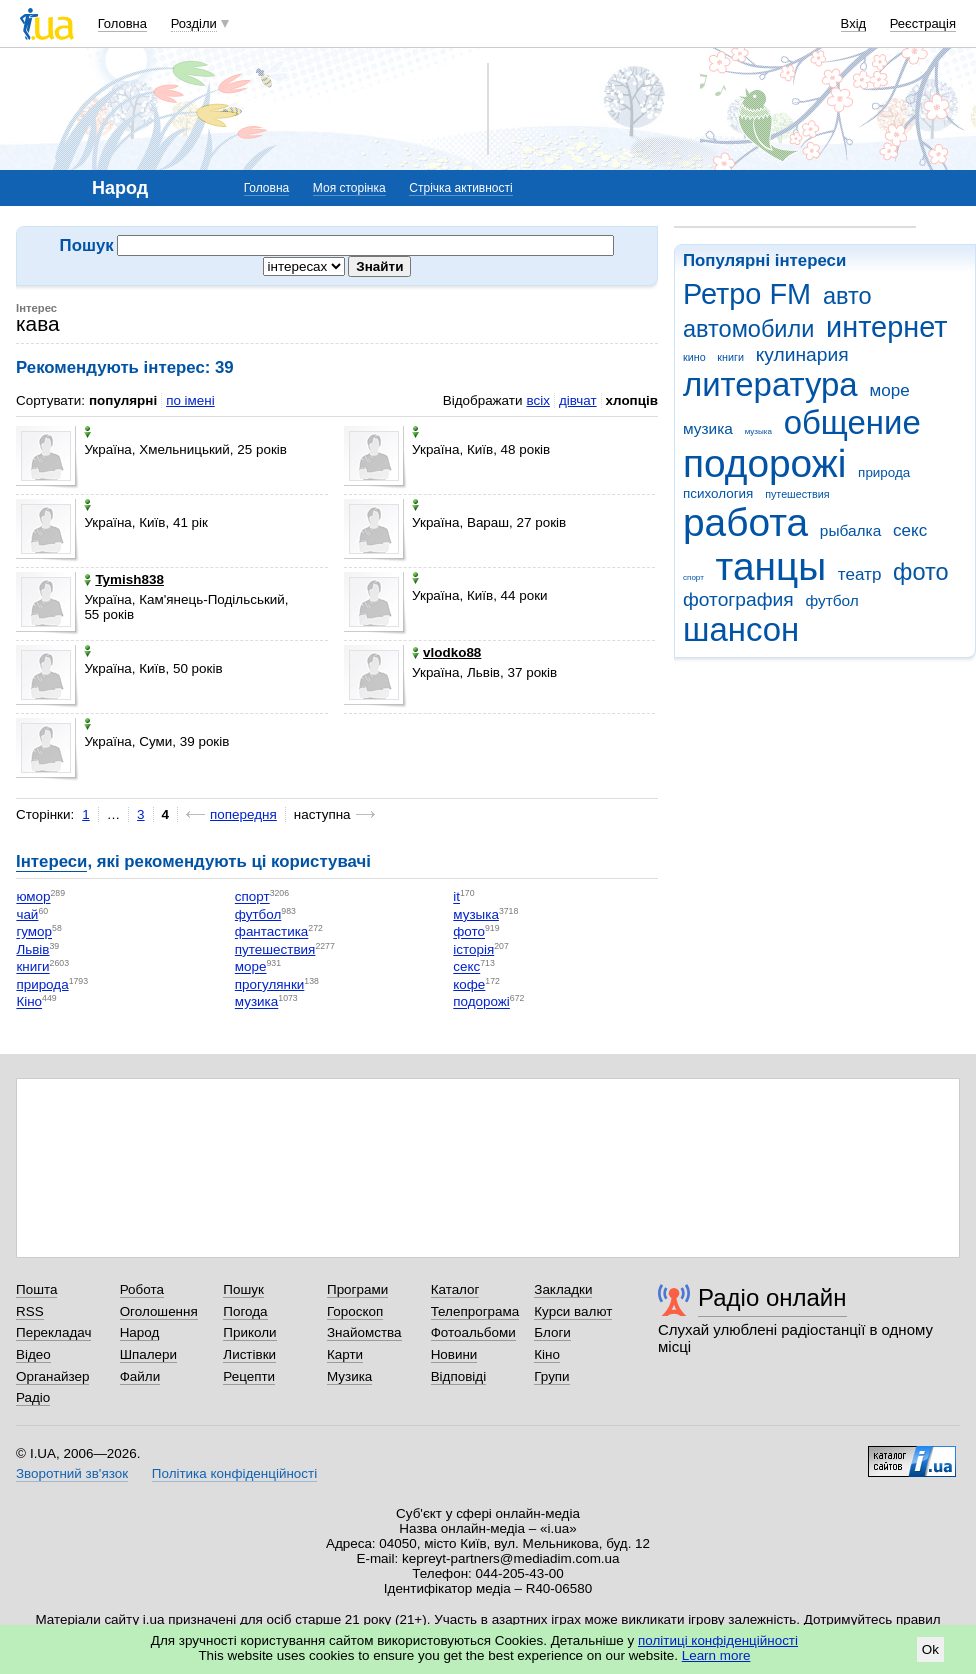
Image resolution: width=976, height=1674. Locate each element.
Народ (140, 1332)
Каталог (455, 1289)
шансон (741, 629)
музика (708, 428)
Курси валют (573, 1311)
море (889, 390)
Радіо (33, 1397)
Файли (140, 1376)
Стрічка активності (460, 188)
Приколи (249, 1332)
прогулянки (269, 984)
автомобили (748, 329)
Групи (551, 1376)
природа (884, 472)
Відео (33, 1354)
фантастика (271, 932)
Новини (454, 1354)
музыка (758, 431)
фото (921, 572)
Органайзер (52, 1376)
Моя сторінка (349, 188)
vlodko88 (446, 652)
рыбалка (850, 530)
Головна (122, 23)
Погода (245, 1311)
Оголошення (159, 1311)
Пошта (36, 1289)
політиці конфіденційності (718, 1640)
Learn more (716, 1655)
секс (910, 530)
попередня (243, 814)
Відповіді (459, 1376)
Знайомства (364, 1332)
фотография (738, 599)
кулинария (802, 354)
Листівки (249, 1354)
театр (860, 574)
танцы (771, 566)
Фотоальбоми (473, 1332)
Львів (32, 949)
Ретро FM (747, 294)
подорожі (764, 463)
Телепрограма (475, 1311)
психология (718, 493)
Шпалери (148, 1354)
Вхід (854, 23)
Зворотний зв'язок (72, 1473)
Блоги (552, 1332)
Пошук (243, 1289)
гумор (34, 932)
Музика (349, 1376)
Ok (930, 1649)
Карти (345, 1354)
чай (27, 914)
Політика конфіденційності (234, 1473)
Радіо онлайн (772, 1297)
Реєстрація (923, 23)
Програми (357, 1289)
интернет (886, 327)
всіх (537, 400)
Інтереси (51, 861)
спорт (693, 577)
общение (852, 422)
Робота (142, 1289)
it (456, 897)
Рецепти (249, 1376)
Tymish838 (123, 579)
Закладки (563, 1289)
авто (847, 296)
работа (745, 522)
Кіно (29, 1002)
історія (473, 949)
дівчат (578, 400)
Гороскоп (355, 1311)
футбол (831, 600)
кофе (469, 984)
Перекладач (53, 1332)
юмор (33, 897)
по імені (190, 400)
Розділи (194, 23)
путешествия (797, 494)
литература (770, 384)
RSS (30, 1311)
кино (694, 357)
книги (730, 357)
